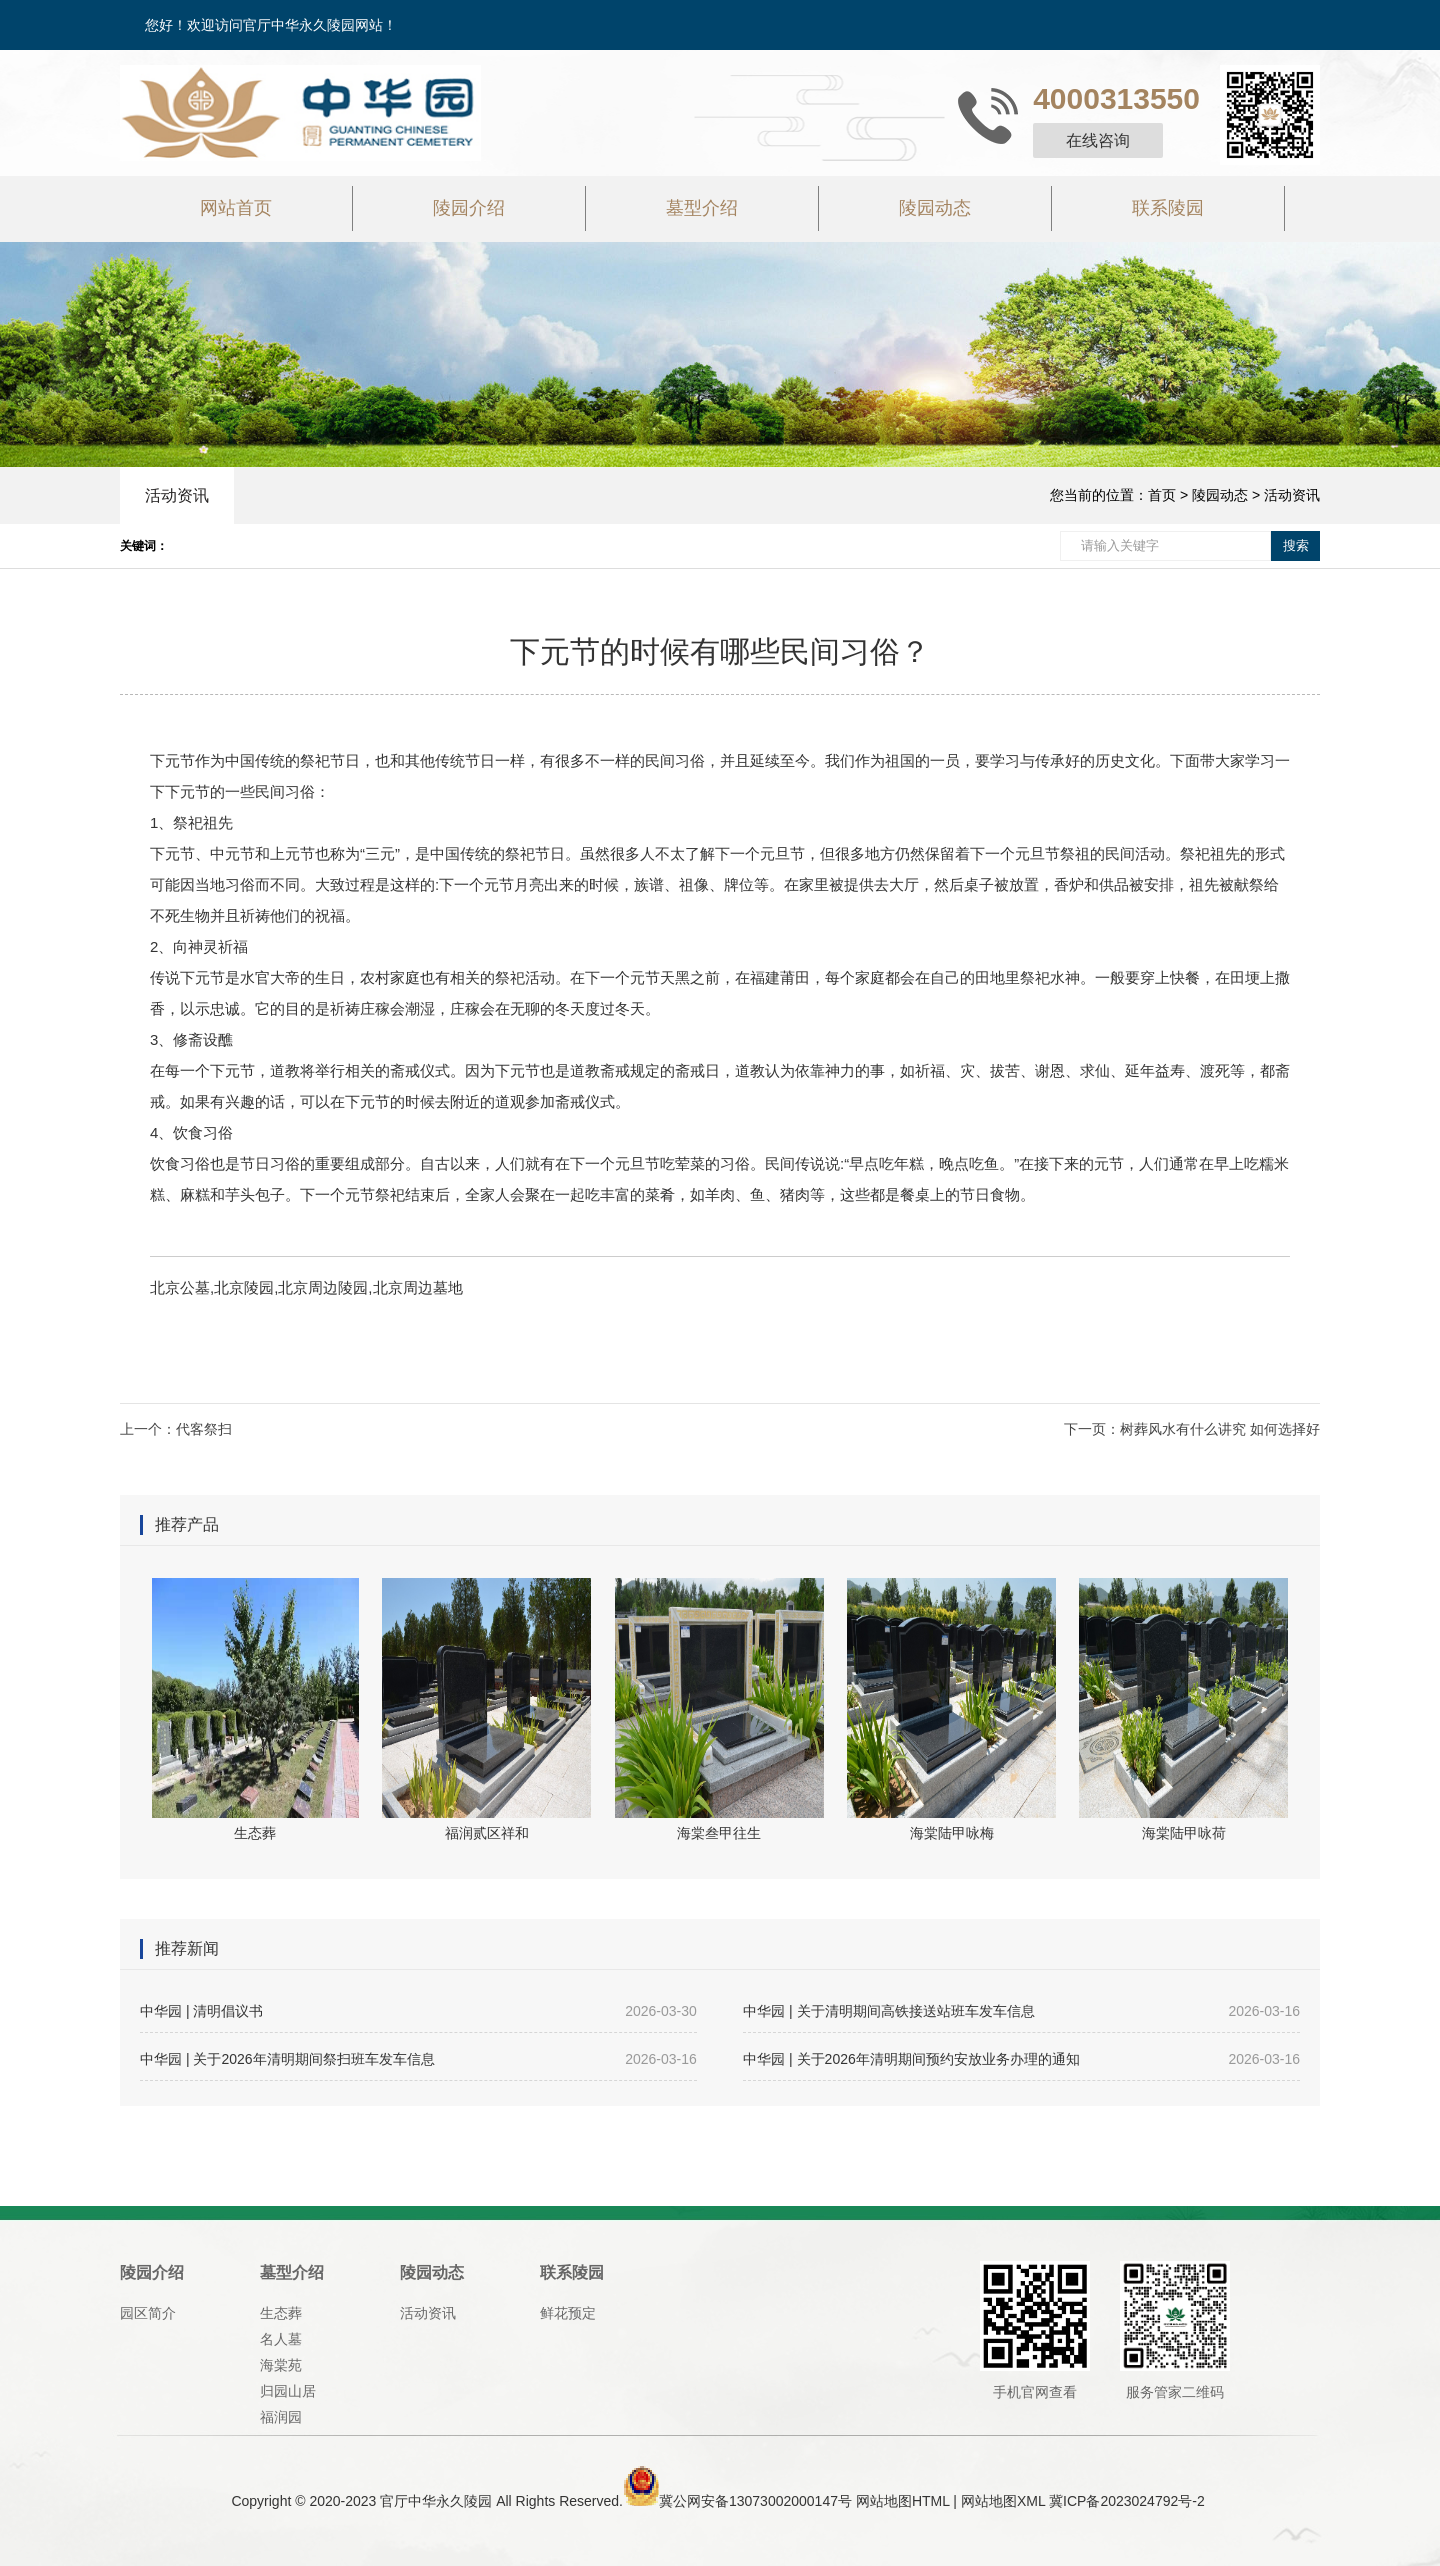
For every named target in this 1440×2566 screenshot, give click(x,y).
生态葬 (281, 2313)
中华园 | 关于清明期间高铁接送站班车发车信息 (1021, 2011)
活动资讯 (177, 495)
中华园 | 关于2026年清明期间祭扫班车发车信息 (418, 2059)
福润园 (281, 2417)
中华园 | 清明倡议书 (418, 2011)
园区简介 (148, 2313)
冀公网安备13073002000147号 (755, 2501)
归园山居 (288, 2391)
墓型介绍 (702, 208)
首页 (1162, 495)
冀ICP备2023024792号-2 (1127, 2501)
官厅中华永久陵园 (436, 2501)
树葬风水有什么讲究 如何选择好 (1220, 1429)
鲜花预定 (568, 2313)
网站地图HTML (903, 2501)
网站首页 (236, 208)
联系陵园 (1168, 208)
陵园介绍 (469, 208)
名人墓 (281, 2339)
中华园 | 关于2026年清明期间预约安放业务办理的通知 (1021, 2059)
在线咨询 (1098, 140)
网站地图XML (1003, 2501)
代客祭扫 (204, 1429)
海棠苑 (281, 2365)
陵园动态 (935, 208)
